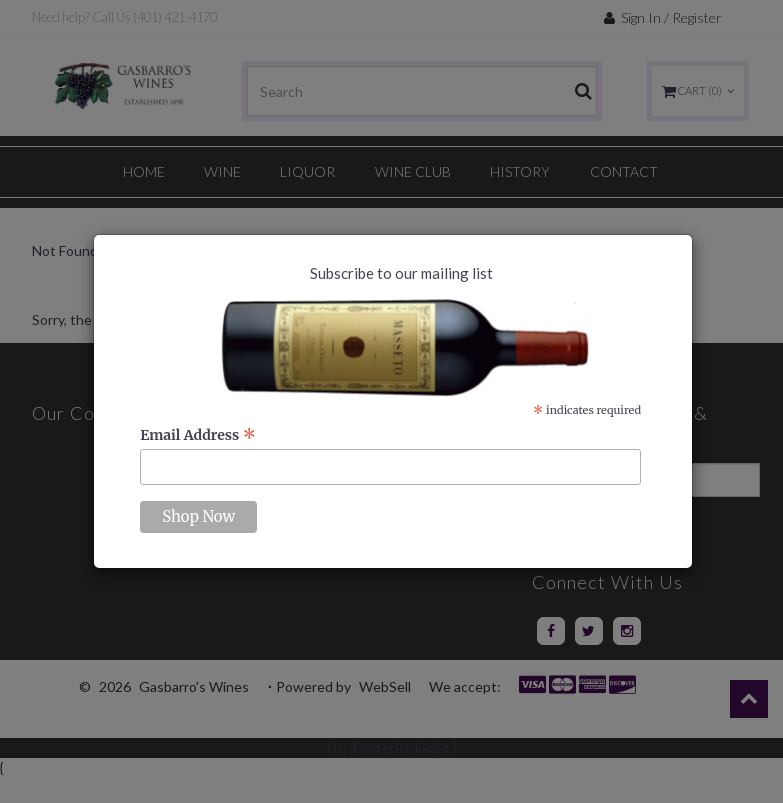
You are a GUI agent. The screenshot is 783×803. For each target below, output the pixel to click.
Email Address (198, 435)
